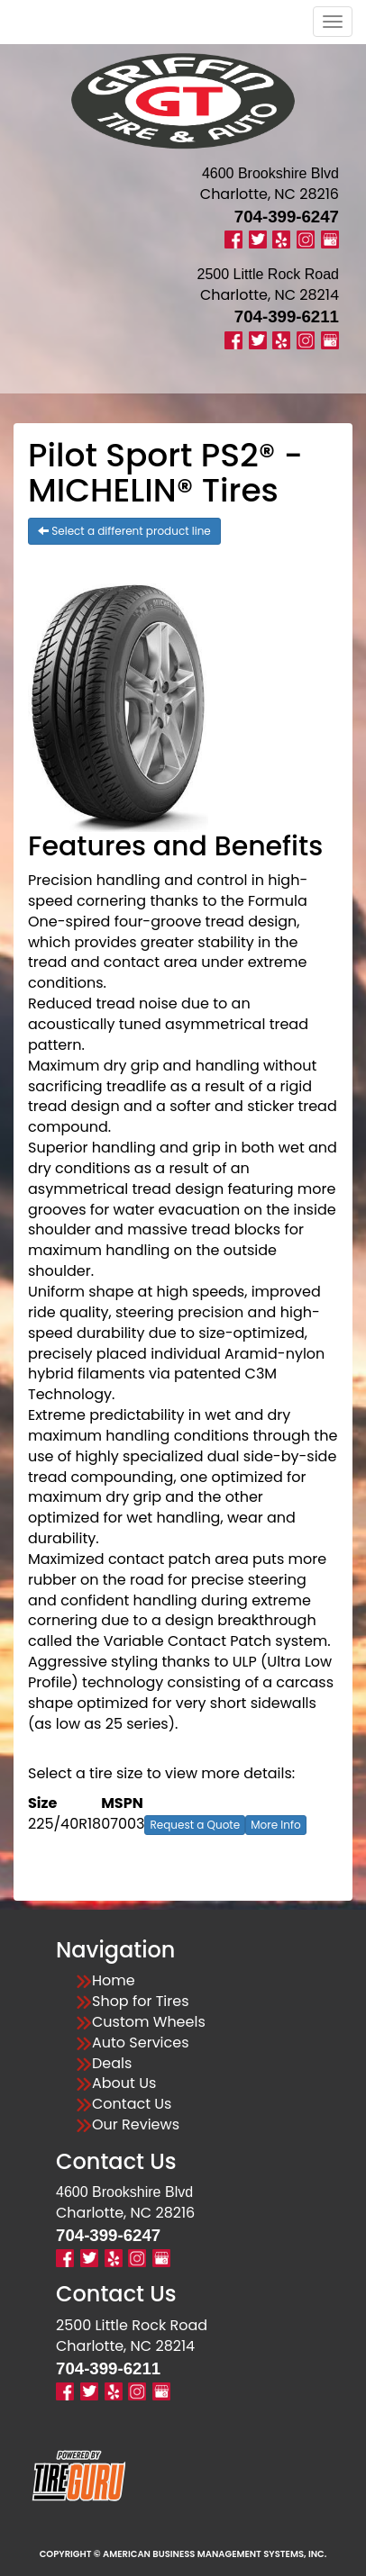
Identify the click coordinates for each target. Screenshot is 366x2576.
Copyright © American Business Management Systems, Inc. (183, 2554)
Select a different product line (124, 530)
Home (113, 1981)
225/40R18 (64, 1823)
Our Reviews (135, 2125)
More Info (275, 1824)
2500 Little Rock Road (131, 2325)
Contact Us (131, 2104)
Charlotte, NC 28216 (269, 194)
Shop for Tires (140, 2001)
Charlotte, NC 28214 (269, 295)
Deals (112, 2064)
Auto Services (140, 2043)
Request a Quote (195, 1824)
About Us (124, 2083)
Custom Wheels (149, 2022)
